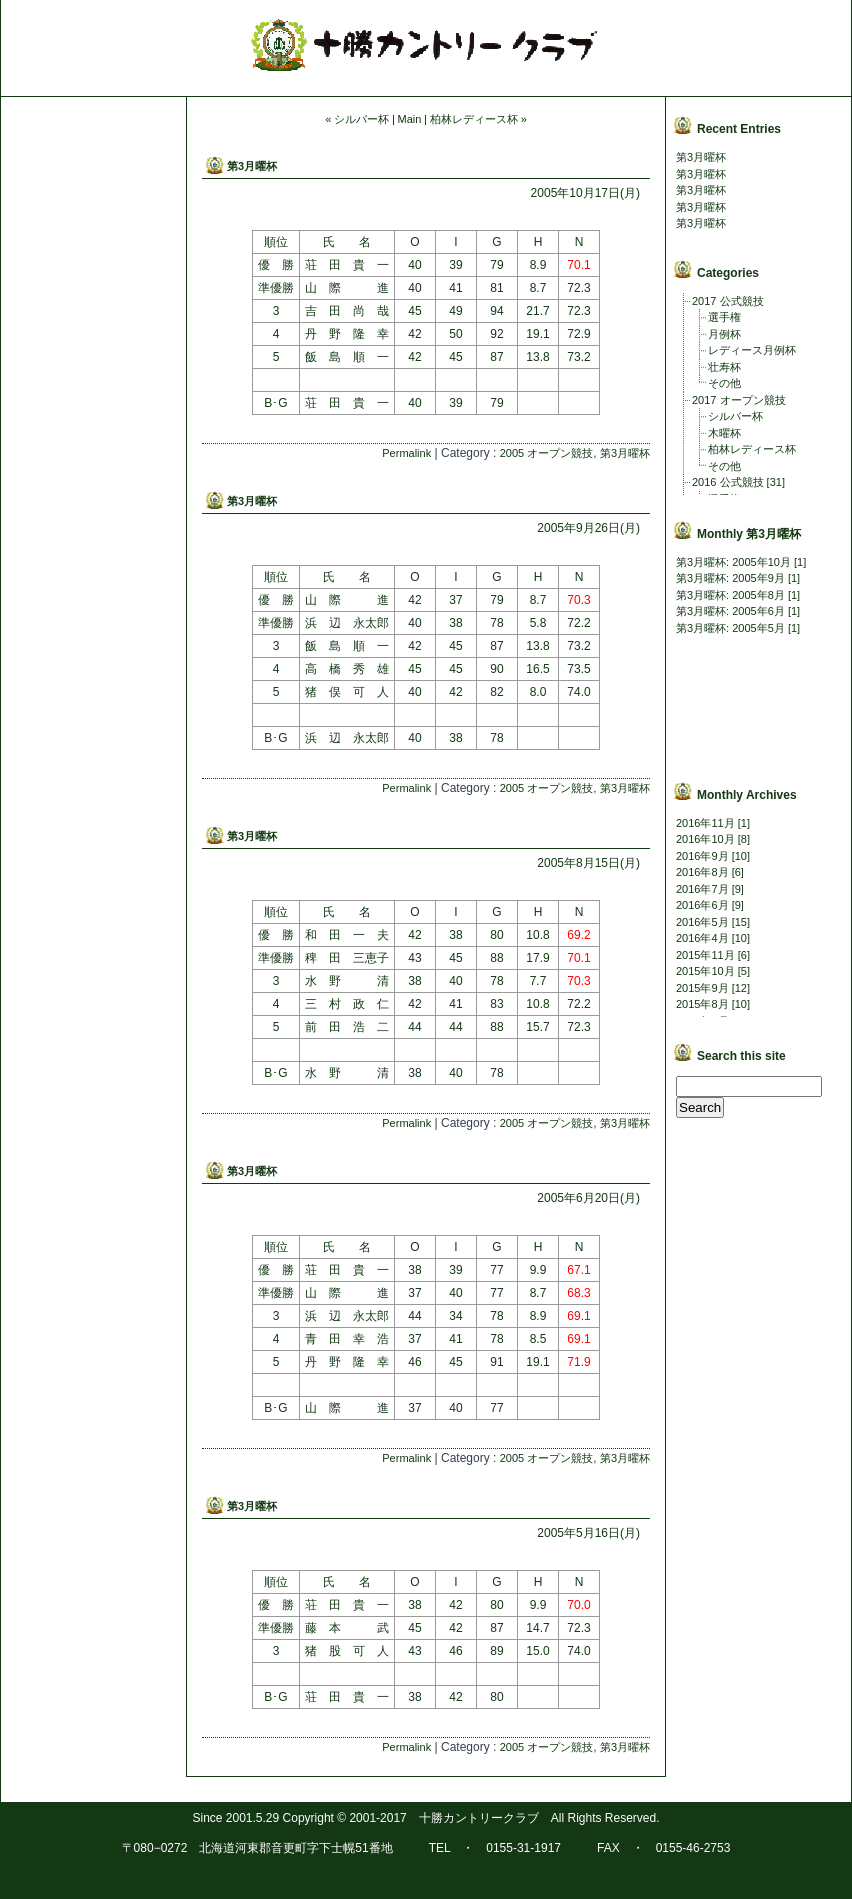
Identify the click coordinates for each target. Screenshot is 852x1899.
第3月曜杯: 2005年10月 (733, 562)
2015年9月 (702, 988)
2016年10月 (705, 839)
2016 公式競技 (728, 482)
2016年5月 (702, 922)
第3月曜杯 (252, 166)
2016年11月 (705, 823)
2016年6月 (702, 905)
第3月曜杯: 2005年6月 (730, 611)
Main (410, 119)
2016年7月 (702, 889)
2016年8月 (702, 872)
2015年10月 (705, 971)
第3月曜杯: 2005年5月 (730, 628)
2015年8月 (702, 1004)
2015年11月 (705, 955)
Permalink (406, 453)
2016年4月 (702, 938)
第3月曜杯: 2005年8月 (730, 595)
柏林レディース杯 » (478, 119)
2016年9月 (702, 856)
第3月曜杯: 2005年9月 (730, 578)
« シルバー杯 (357, 119)
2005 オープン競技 (547, 453)
